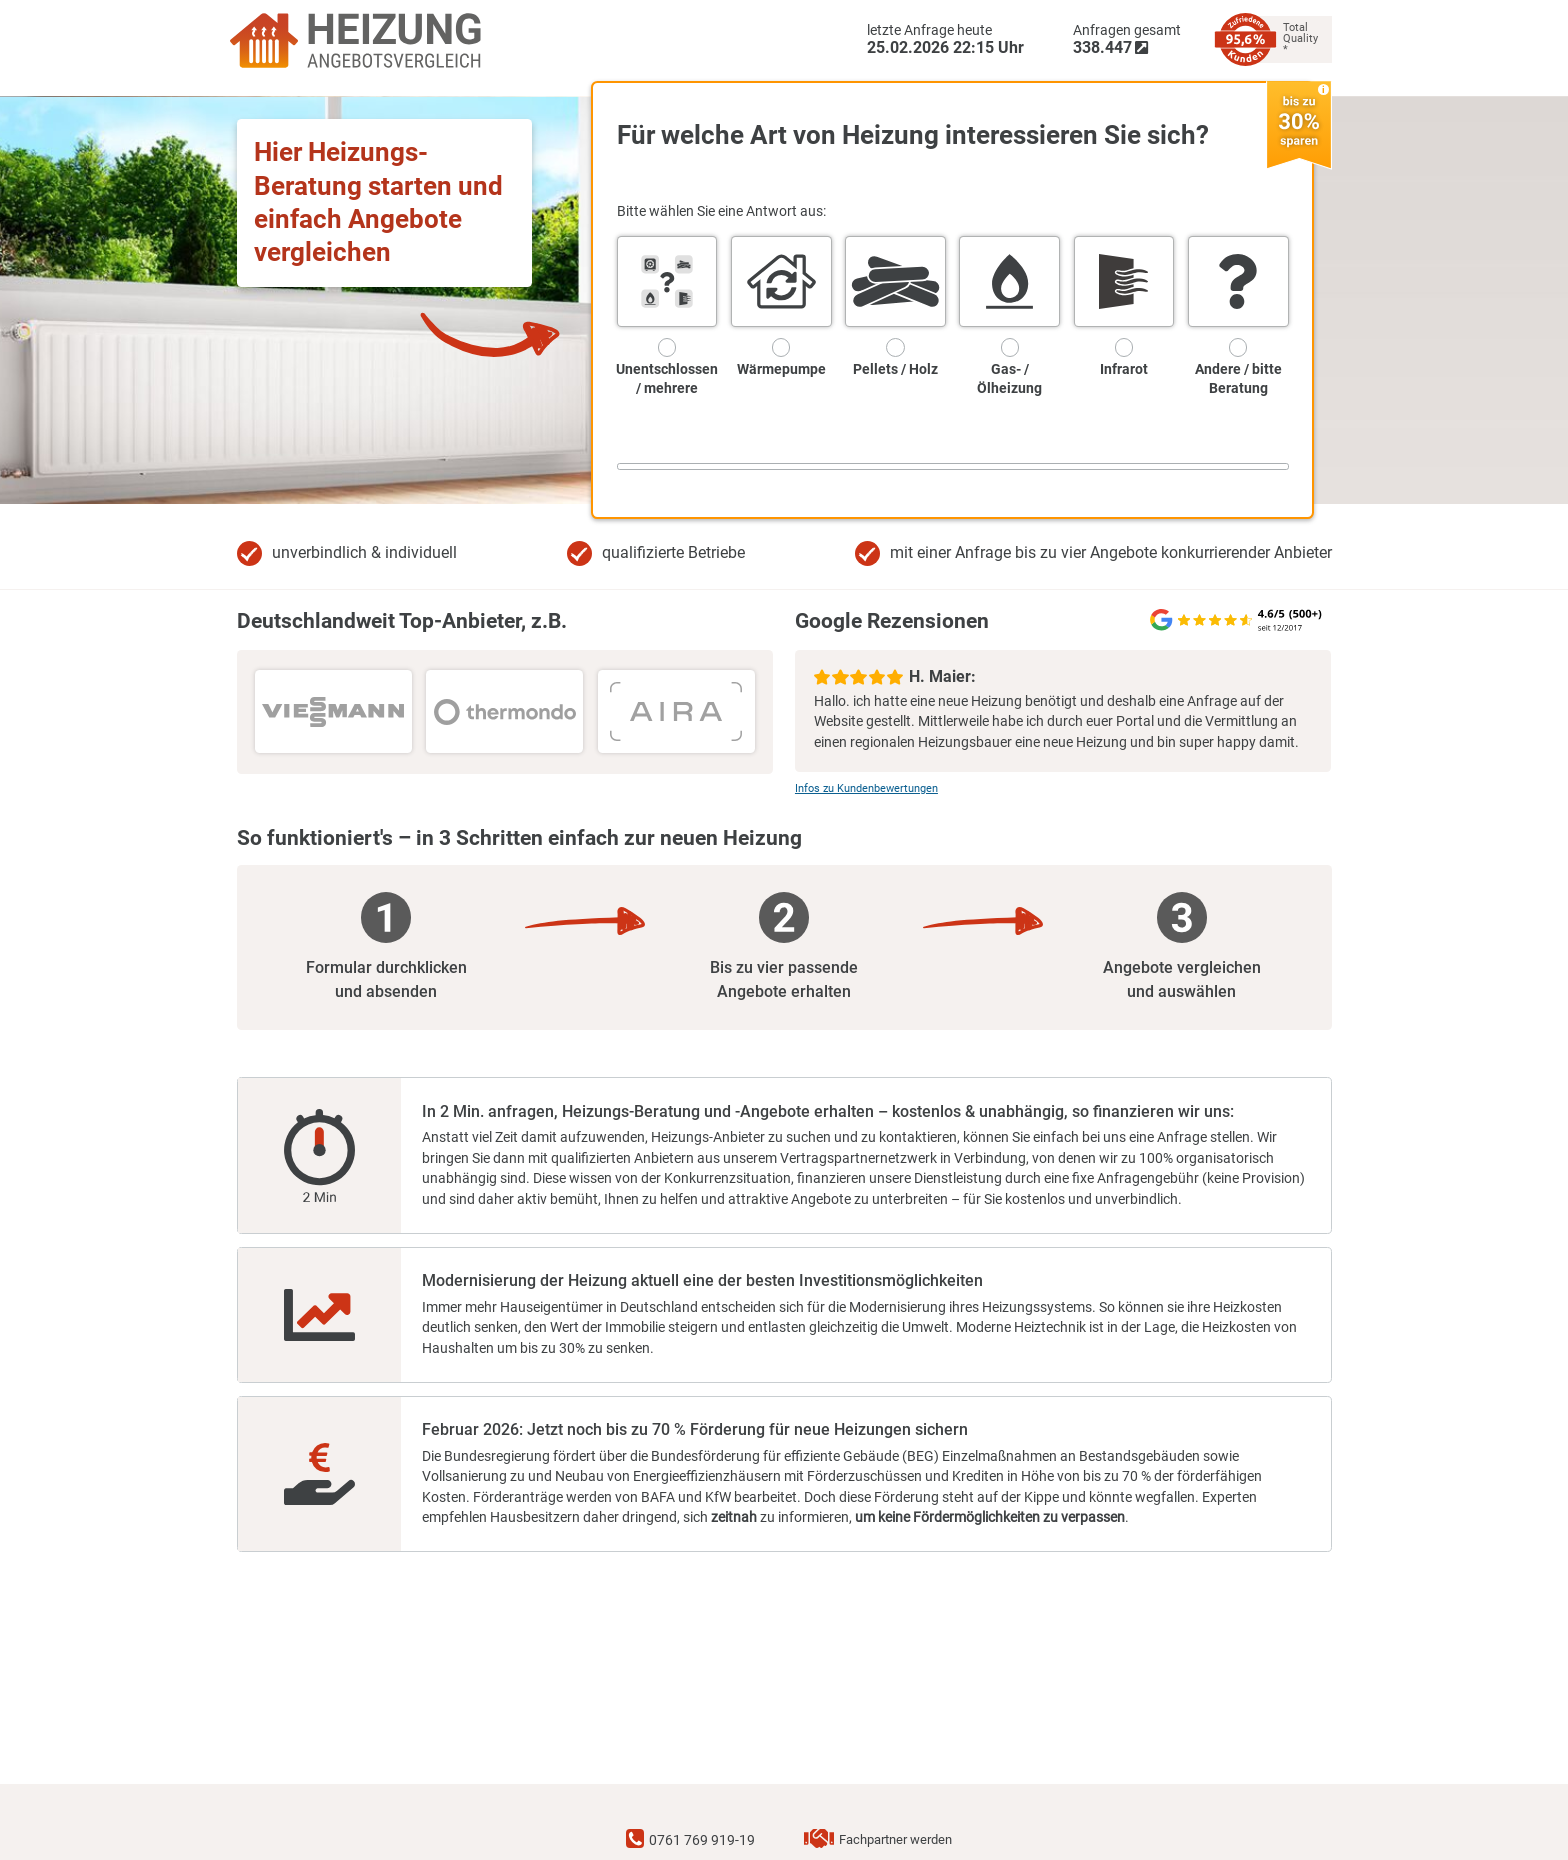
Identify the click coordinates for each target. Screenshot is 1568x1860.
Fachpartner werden (895, 1840)
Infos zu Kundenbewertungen (866, 788)
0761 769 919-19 (702, 1841)
